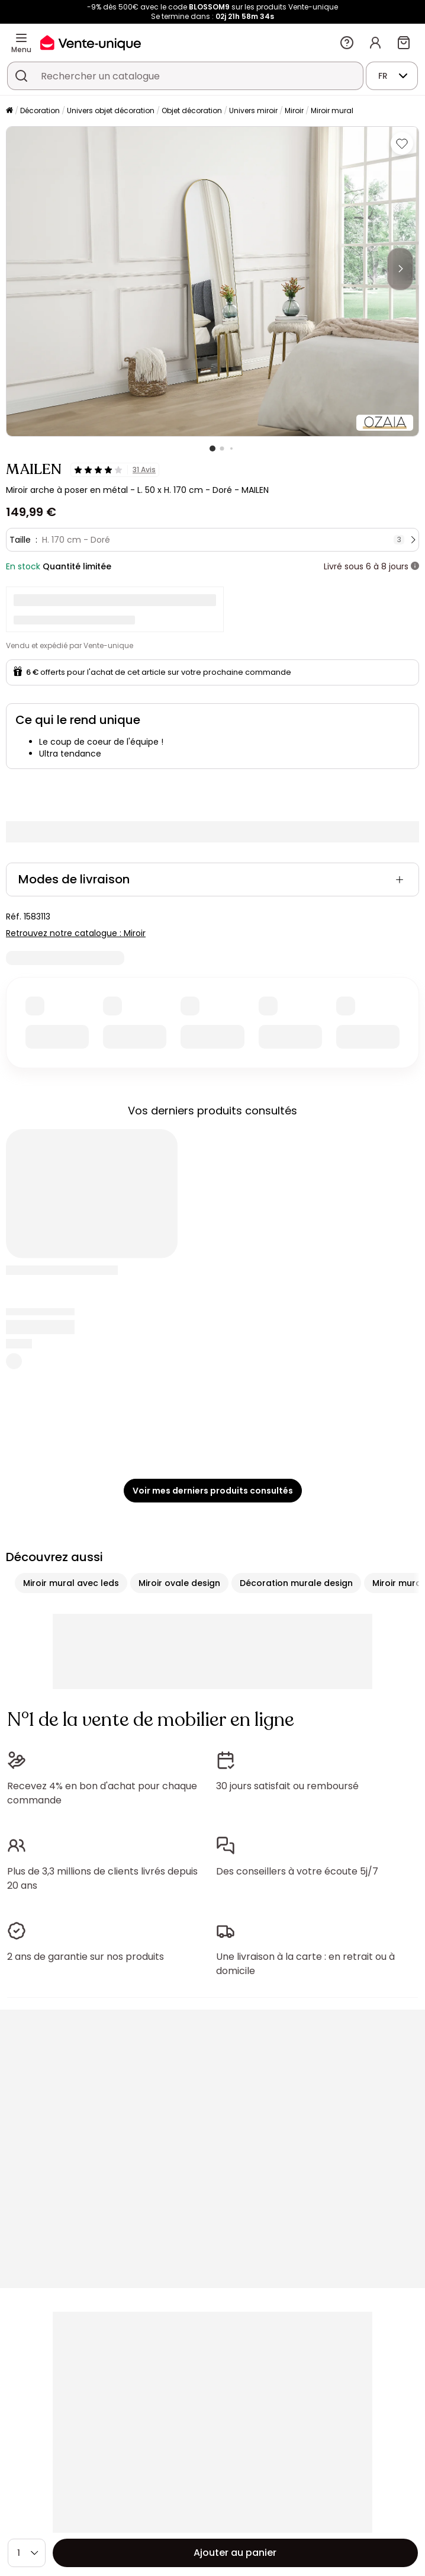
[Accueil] (9, 111)
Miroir (294, 110)
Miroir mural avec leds (71, 1583)
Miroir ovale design (179, 1583)
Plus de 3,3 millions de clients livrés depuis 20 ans (102, 1878)
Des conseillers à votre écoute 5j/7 (297, 1871)
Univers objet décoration (110, 110)
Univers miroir (253, 110)
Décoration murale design (296, 1583)
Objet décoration (192, 110)
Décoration (40, 110)
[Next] (400, 269)
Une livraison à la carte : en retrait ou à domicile (305, 1964)
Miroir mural (332, 110)
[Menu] (21, 38)
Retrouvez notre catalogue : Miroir (76, 933)
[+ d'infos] (415, 566)
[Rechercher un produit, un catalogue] (21, 76)
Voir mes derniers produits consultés (213, 1491)
